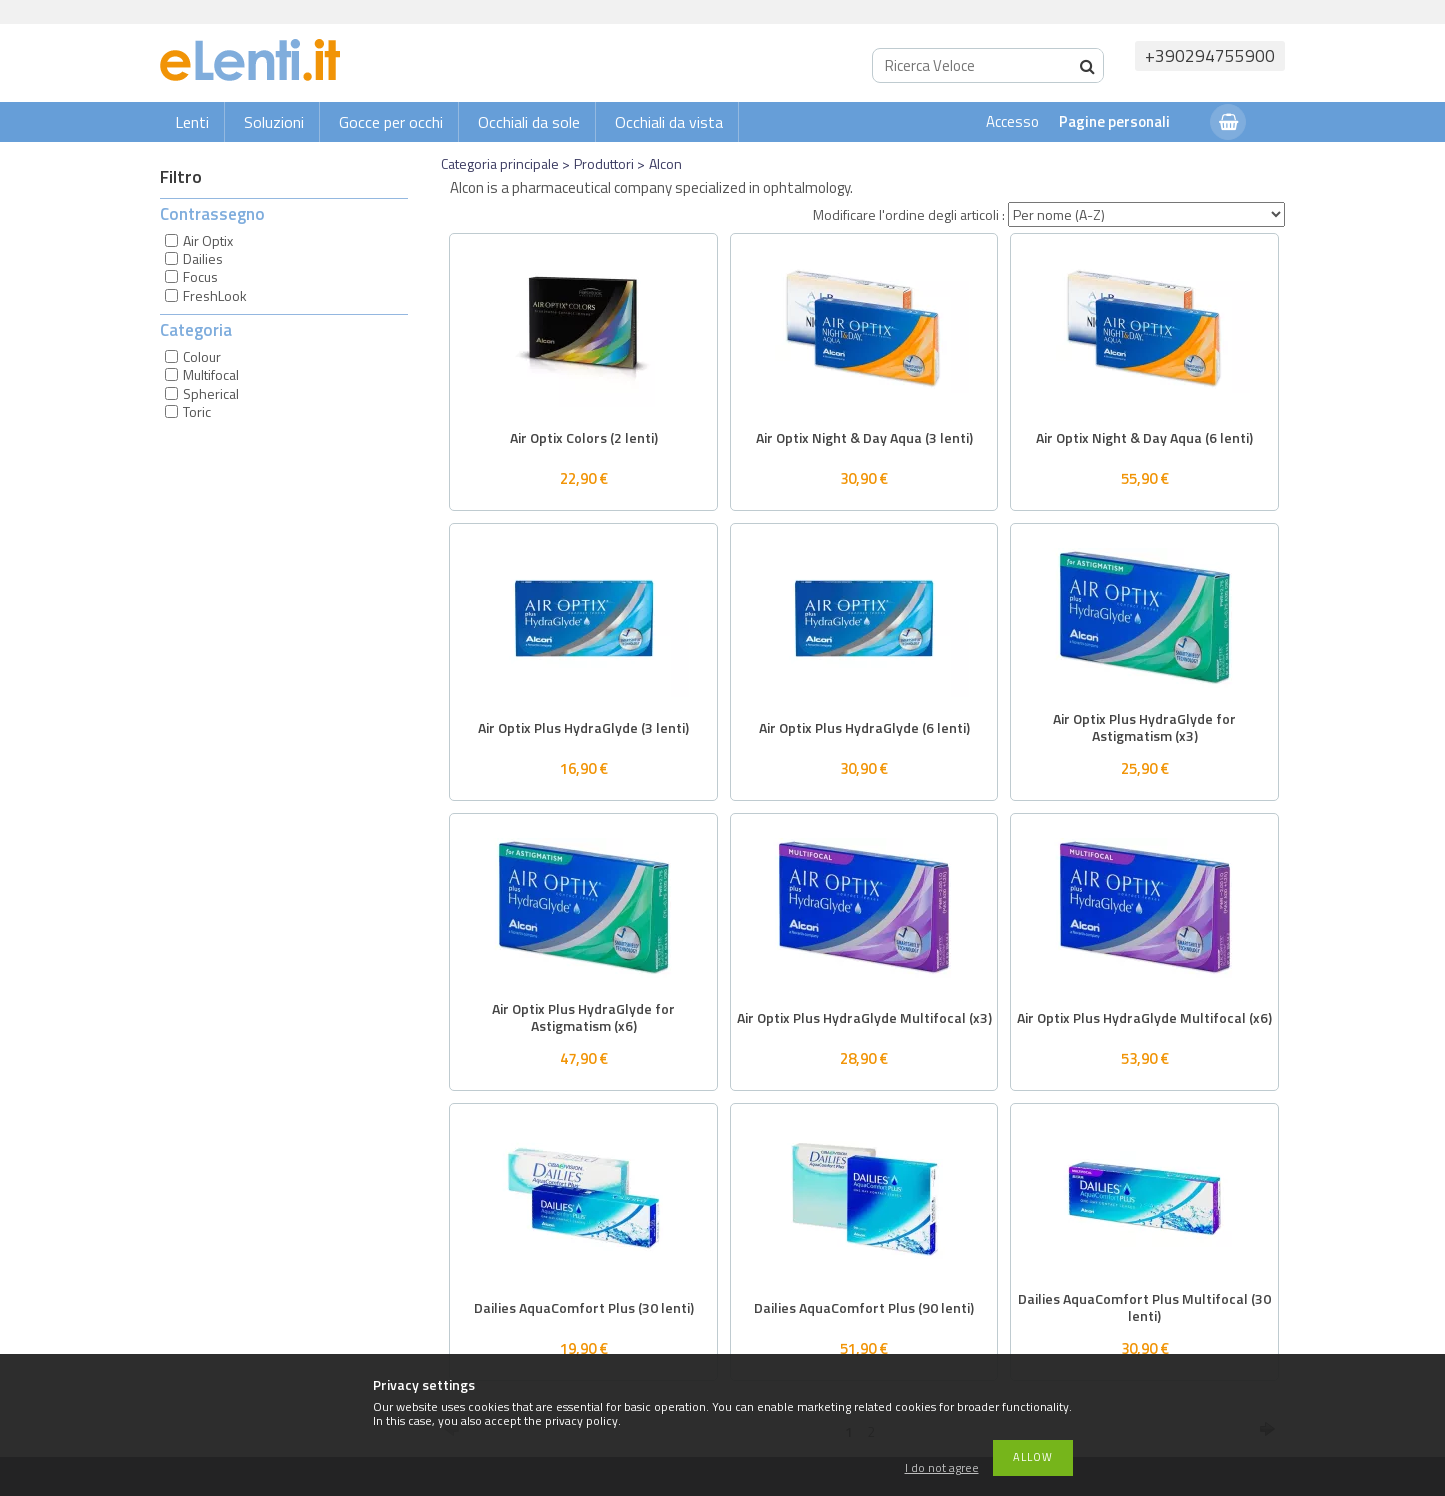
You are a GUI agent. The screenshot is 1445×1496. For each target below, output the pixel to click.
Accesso (1012, 121)
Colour (202, 356)
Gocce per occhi (391, 122)
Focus (200, 276)
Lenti (192, 122)
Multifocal (211, 374)
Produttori (604, 163)
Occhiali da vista (669, 122)
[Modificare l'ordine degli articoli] (1146, 214)
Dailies (203, 258)
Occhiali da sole (529, 122)
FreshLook (215, 295)
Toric (197, 411)
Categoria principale (500, 163)
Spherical (211, 393)
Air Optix (208, 240)
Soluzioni (274, 122)
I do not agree (942, 1468)
